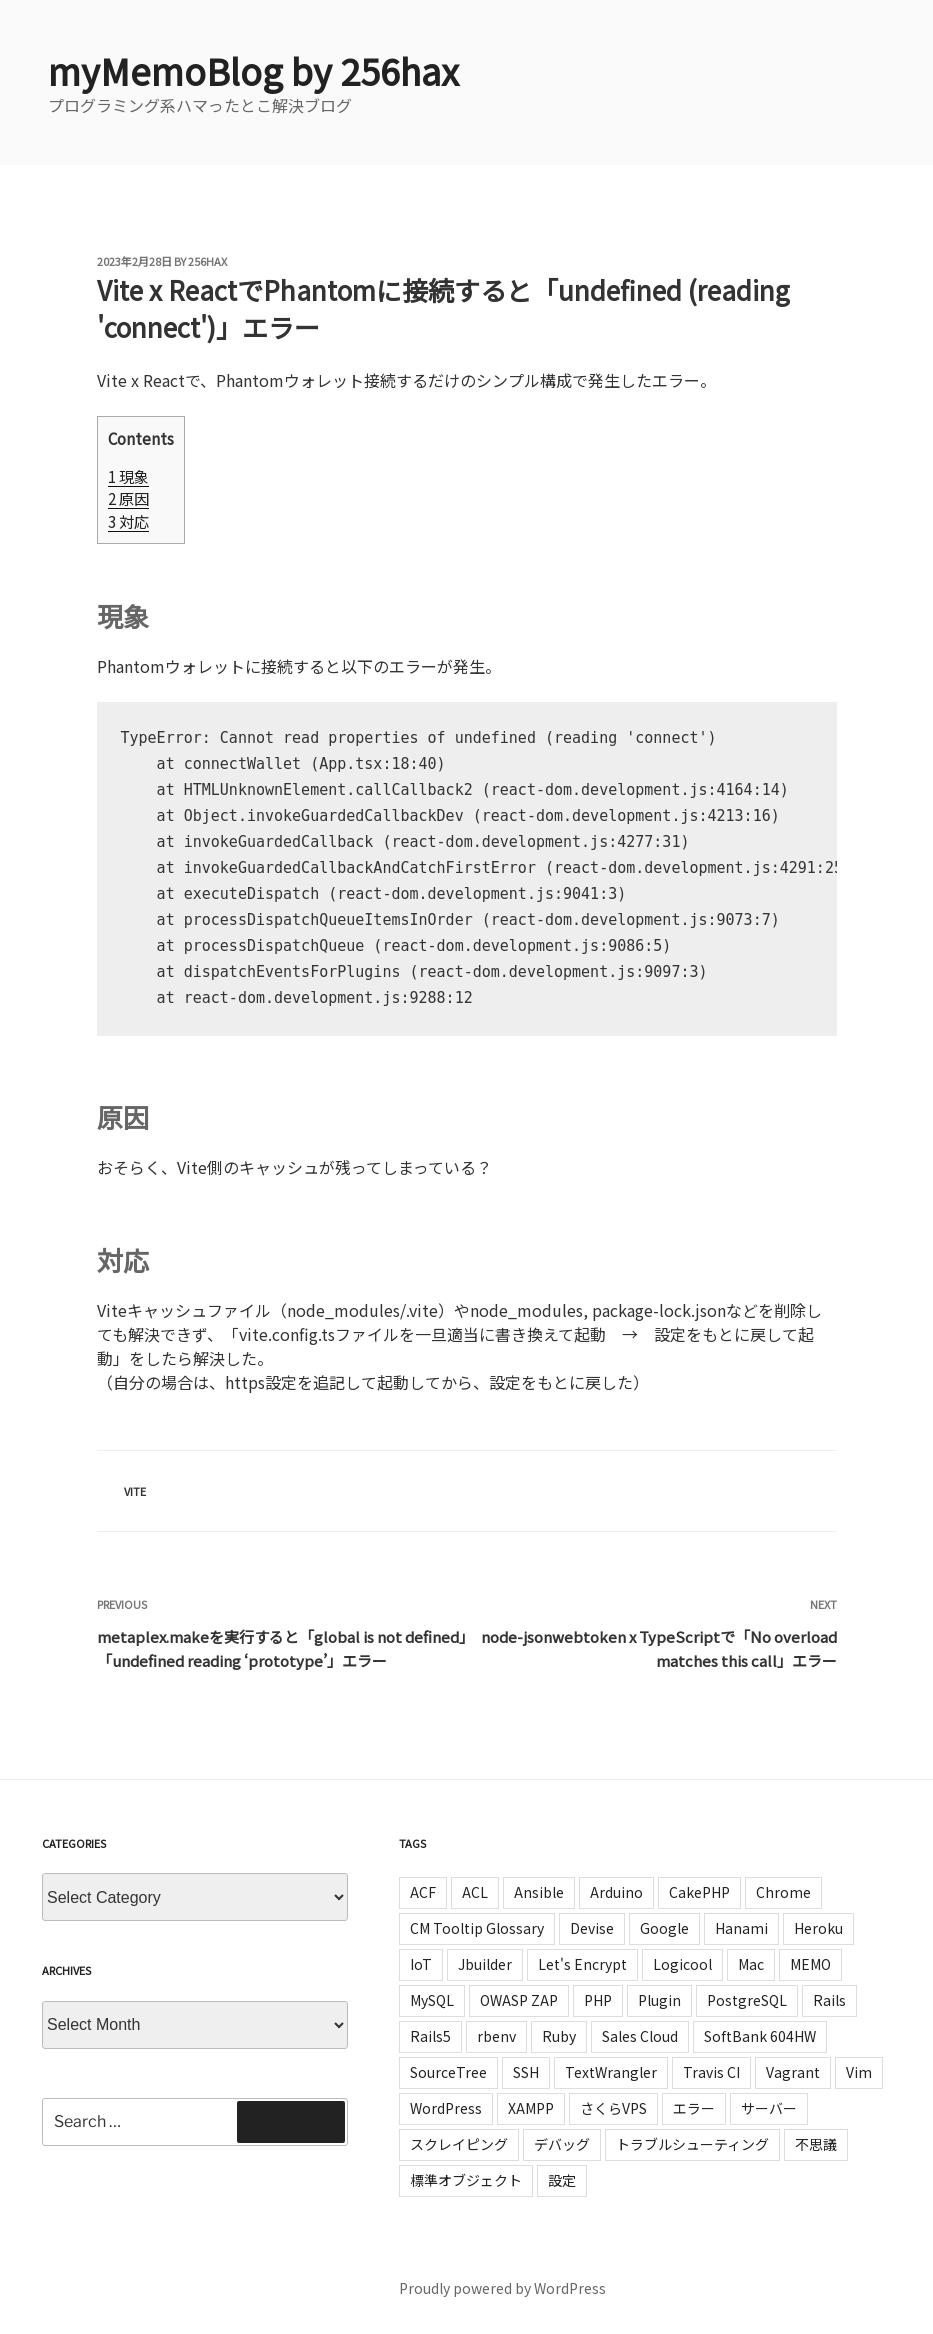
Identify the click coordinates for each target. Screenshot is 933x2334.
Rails (829, 2000)
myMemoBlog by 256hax (253, 70)
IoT (421, 1964)
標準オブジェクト (466, 2180)
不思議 (816, 2144)
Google (664, 1928)
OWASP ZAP (519, 2000)
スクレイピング (459, 2144)
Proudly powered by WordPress (502, 2288)
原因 (128, 498)
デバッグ (562, 2144)
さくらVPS (613, 2108)
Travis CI (711, 2072)
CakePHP (699, 1892)
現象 (128, 476)
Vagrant (793, 2072)
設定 (562, 2180)
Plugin (659, 2000)
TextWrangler (611, 2072)
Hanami (741, 1928)
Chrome (783, 1892)
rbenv (496, 2036)
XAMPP (531, 2108)
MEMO (810, 1964)
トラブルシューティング (692, 2144)
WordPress (446, 2108)
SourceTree (448, 2072)
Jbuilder (485, 1964)
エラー (694, 2108)
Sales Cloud (640, 2036)
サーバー (769, 2108)
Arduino (616, 1892)
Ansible (539, 1892)
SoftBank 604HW (760, 2036)
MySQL (432, 2000)
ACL (475, 1892)
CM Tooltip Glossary (477, 1928)
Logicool (682, 1964)
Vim (859, 2072)
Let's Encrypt (582, 1964)
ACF (423, 1892)
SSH (526, 2072)
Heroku (818, 1928)
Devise (592, 1928)
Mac (751, 1964)
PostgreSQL (747, 2000)
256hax (207, 261)
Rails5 (430, 2036)
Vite (135, 1491)
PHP (598, 2000)
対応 (128, 521)
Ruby (559, 2036)
